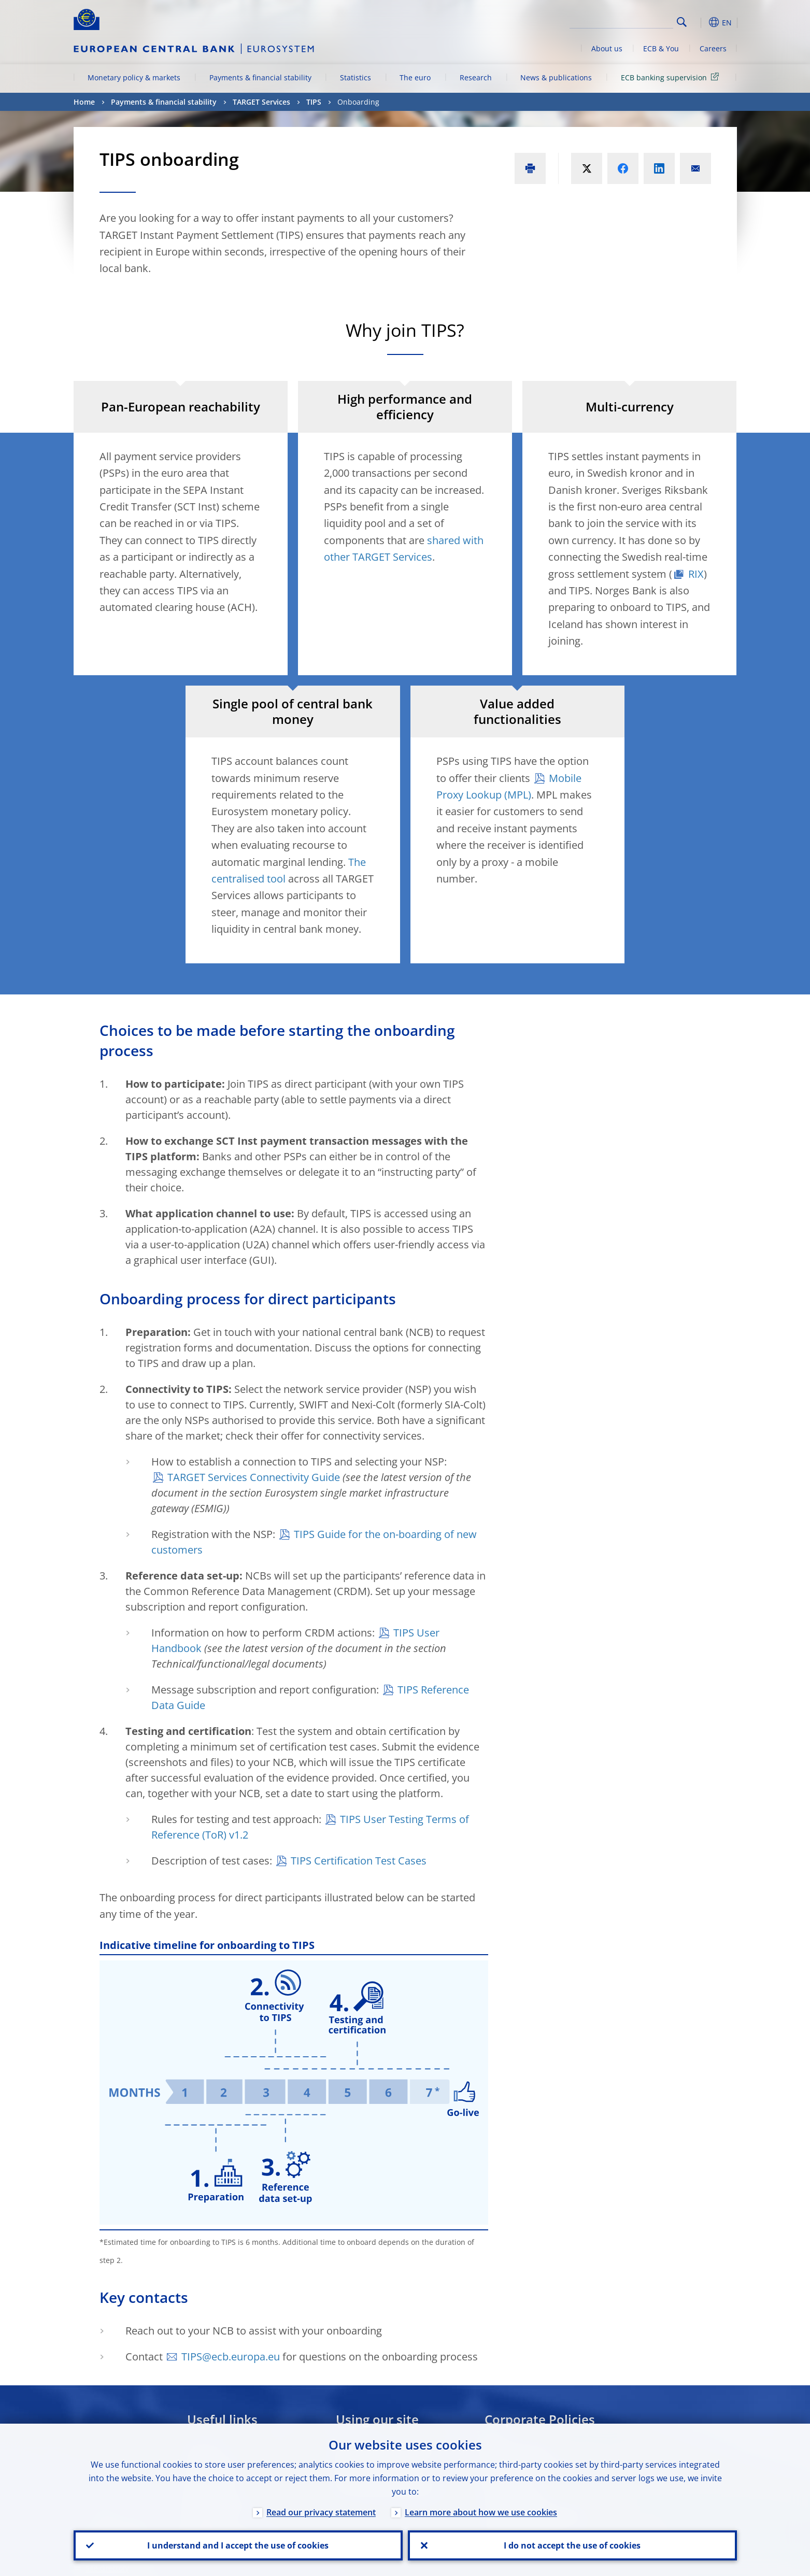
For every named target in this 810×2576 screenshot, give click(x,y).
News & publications (556, 77)
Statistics (355, 77)
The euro (415, 77)
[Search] (621, 21)
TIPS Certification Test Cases (359, 1861)
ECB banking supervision (671, 77)
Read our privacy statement (321, 2512)
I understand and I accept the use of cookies (238, 2545)
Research (476, 77)
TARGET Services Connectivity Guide (253, 1477)
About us (606, 48)
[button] (700, 22)
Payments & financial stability (260, 77)
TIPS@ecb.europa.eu (230, 2357)
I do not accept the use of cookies (572, 2545)
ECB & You (661, 48)
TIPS (313, 102)
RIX (696, 574)
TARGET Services (261, 102)
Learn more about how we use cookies (481, 2512)
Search (681, 22)
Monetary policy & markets (134, 77)
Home (84, 102)
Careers (713, 48)
